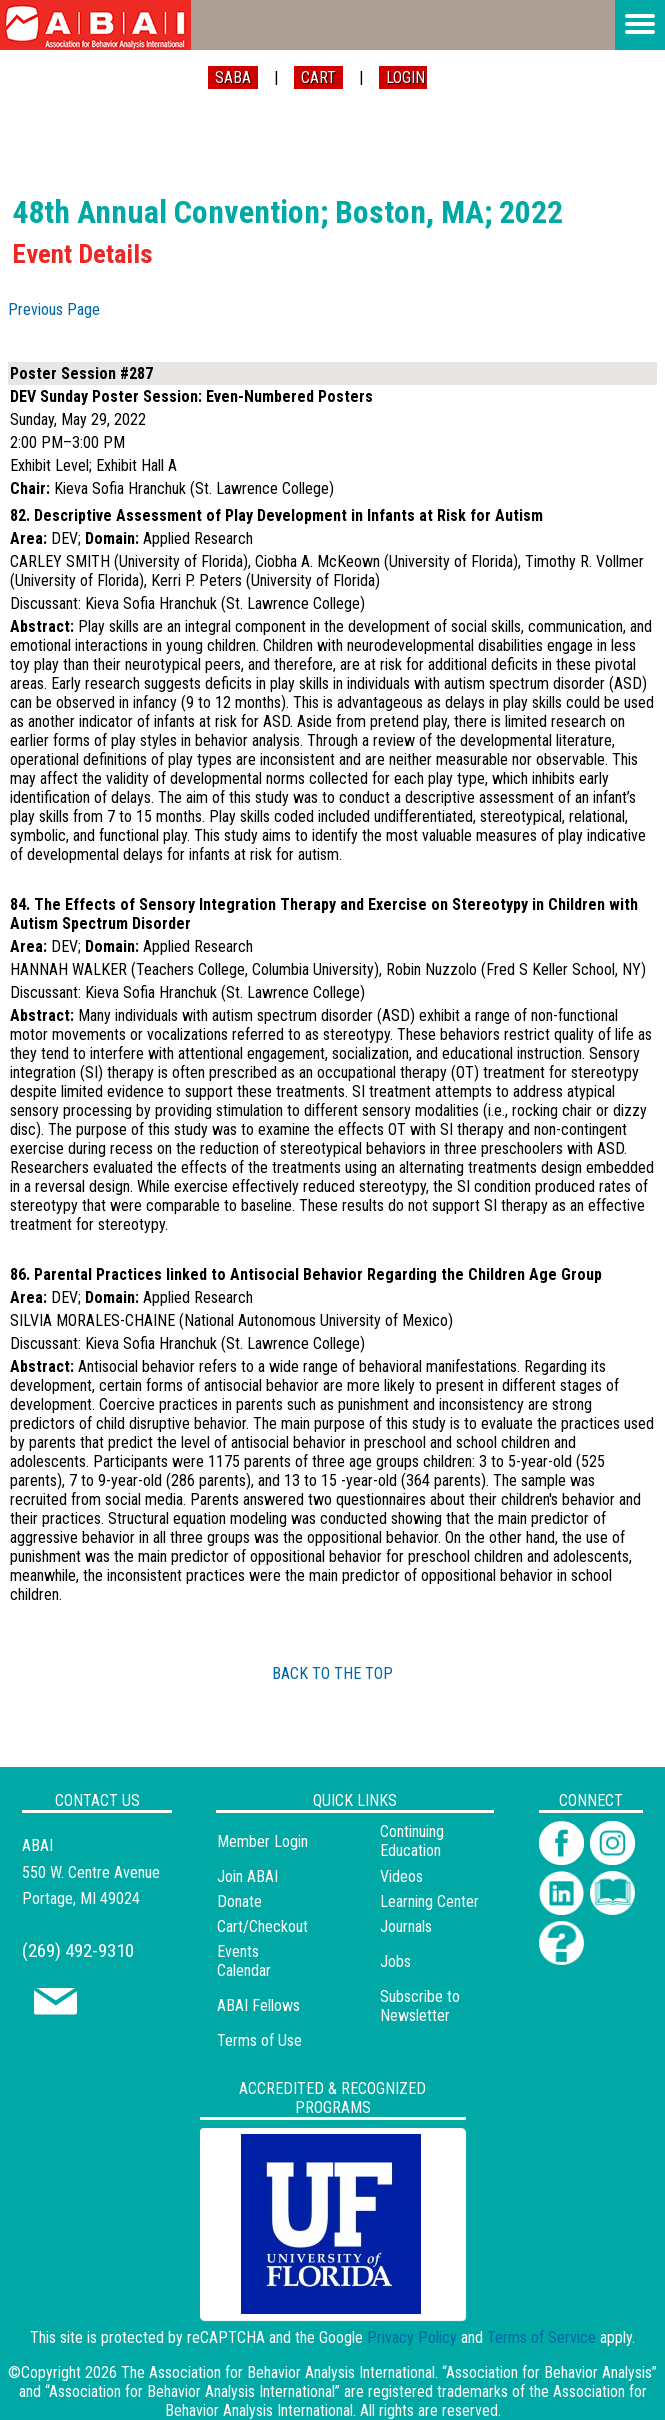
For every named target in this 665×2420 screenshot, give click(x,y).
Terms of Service (541, 2337)
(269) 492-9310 (78, 1950)
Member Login (262, 1841)
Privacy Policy (412, 2337)
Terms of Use (259, 2040)
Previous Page (54, 309)
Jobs (395, 1961)
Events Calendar (244, 1961)
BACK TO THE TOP (332, 1673)
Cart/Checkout (262, 1926)
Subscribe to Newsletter (420, 2006)
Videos (401, 1876)
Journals (406, 1926)
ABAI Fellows (258, 2005)
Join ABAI (247, 1876)
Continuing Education (412, 1841)
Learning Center (429, 1901)
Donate (239, 1901)
